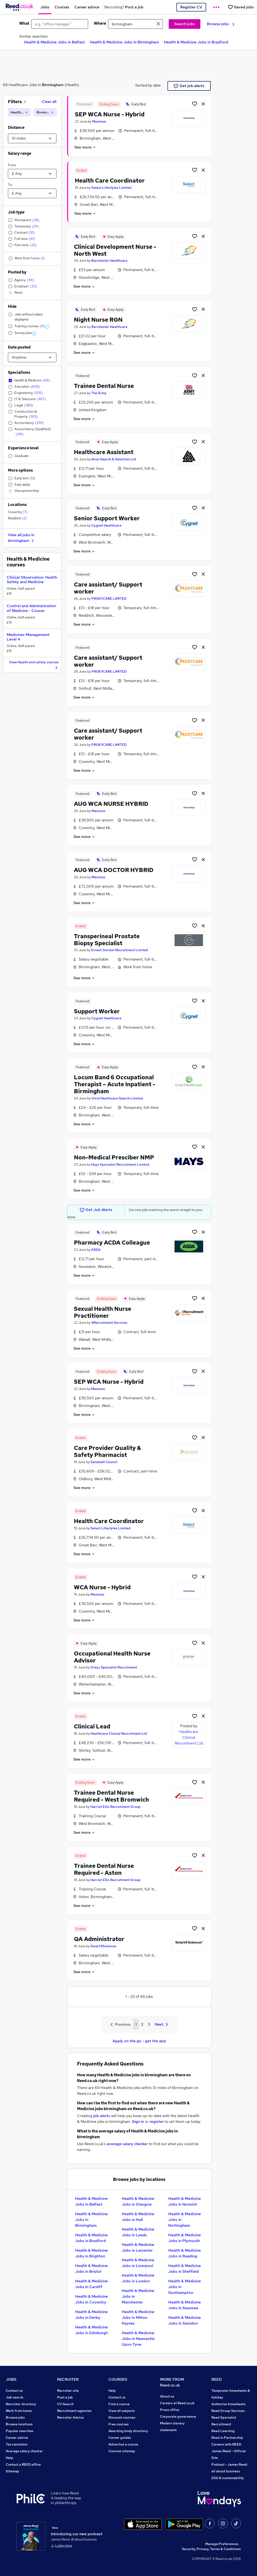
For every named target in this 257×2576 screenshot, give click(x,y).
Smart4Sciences (103, 1946)
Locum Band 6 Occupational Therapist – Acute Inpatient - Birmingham (114, 1084)
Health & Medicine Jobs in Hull (138, 2216)
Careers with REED (226, 2444)
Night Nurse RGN (98, 319)
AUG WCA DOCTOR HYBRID (113, 870)
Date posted (19, 347)
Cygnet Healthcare (106, 525)
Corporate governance (178, 2416)
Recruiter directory (21, 2404)
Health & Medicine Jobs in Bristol (91, 2268)
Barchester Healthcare (109, 260)
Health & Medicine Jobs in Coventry (91, 2299)
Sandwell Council (103, 1462)
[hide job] (203, 103)
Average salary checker (24, 2451)
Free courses (118, 2424)
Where (100, 23)
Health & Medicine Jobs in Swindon (184, 2320)
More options (20, 470)
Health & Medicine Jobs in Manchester (138, 2296)
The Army (99, 393)
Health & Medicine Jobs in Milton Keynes (138, 2317)
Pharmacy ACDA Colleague (112, 1242)
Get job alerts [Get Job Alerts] (188, 86)
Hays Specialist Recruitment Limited (120, 1164)
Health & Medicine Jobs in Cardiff (91, 2284)
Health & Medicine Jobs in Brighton (91, 2253)
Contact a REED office (23, 2464)
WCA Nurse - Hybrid (102, 1587)
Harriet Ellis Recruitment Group (115, 1806)
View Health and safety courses (34, 665)
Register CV (191, 7)
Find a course (119, 2404)
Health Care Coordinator (110, 180)
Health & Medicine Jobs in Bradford (196, 42)
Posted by (17, 272)
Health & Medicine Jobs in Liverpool (138, 2262)
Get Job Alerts (96, 1209)
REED (216, 2379)
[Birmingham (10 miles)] (45, 112)
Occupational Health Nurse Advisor (112, 1657)
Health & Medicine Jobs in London (138, 2278)
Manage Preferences (221, 2544)
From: (12, 165)
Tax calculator (17, 2444)
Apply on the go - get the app (139, 2040)
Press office (169, 2410)
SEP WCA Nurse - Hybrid (109, 114)
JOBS (11, 2379)
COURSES (117, 2379)
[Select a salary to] (32, 193)
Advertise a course (123, 2444)
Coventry (17, 512)
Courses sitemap (121, 2451)
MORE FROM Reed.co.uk (172, 2382)
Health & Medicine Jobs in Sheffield (184, 2268)
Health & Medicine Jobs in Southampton (184, 2287)
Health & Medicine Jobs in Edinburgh (91, 2330)
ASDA (96, 1249)
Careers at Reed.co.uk (177, 2403)
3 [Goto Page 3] (149, 2024)
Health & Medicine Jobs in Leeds (138, 2232)
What (24, 23)
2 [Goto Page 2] (142, 2024)
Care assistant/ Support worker (108, 588)
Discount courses (121, 2417)
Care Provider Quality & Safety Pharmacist (107, 1451)
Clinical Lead (92, 1726)
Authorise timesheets (228, 2404)
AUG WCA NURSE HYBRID (111, 803)
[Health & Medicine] (19, 112)
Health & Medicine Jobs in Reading (184, 2253)
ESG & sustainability (227, 2478)
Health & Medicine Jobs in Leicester (138, 2247)
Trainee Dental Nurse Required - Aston (104, 1869)
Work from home (19, 2411)
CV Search (65, 2404)
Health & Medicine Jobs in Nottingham (184, 2219)
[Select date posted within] (32, 357)
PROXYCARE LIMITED (108, 598)
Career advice (17, 2437)
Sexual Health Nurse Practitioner (102, 1312)
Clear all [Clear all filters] (49, 101)
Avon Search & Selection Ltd (113, 459)
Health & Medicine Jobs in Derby (91, 2314)
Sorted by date (148, 85)
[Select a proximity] (32, 138)
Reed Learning (223, 2431)
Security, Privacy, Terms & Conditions (211, 2549)
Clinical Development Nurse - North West (115, 250)
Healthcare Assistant (103, 452)
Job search (14, 2397)
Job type (16, 212)
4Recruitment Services (109, 1322)
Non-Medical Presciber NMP (114, 1157)
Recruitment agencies (74, 2411)
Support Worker (97, 1011)
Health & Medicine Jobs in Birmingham (124, 42)
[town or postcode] (135, 24)
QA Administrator (99, 1939)
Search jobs (184, 23)
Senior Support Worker (107, 518)
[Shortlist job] (194, 103)
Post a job (65, 2397)
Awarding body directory (128, 2431)
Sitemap (12, 2471)
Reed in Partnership (227, 2437)
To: (10, 185)
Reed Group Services (228, 2411)
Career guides (119, 2437)
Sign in (138, 2121)
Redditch (17, 518)
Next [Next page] (161, 2024)
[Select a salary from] (32, 173)
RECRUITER (68, 2379)
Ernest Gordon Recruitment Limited (119, 950)
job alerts (101, 2115)
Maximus (99, 121)
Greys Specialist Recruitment (113, 1667)
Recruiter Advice (70, 2417)
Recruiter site (68, 2390)
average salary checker (127, 2143)
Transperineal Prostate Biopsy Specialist (107, 939)
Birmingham (53, 84)
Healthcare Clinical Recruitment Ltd (118, 1733)
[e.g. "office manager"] (59, 24)
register (156, 2121)
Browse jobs (220, 23)
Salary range (19, 153)
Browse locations (19, 2424)
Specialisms (19, 372)
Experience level (23, 448)
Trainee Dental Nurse (104, 386)
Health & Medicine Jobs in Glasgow (138, 2201)
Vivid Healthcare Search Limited (117, 1098)
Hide (12, 306)
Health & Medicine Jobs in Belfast (54, 42)
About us (167, 2396)
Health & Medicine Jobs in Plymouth (184, 2237)
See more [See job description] (85, 147)
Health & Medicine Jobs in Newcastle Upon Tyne (138, 2338)
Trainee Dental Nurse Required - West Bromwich (111, 1796)
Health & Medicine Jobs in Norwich (184, 2201)
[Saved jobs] (240, 7)
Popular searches (19, 2431)
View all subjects (121, 2411)
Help (9, 2458)
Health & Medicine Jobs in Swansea (184, 2305)
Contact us (14, 2390)
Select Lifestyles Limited (111, 187)
